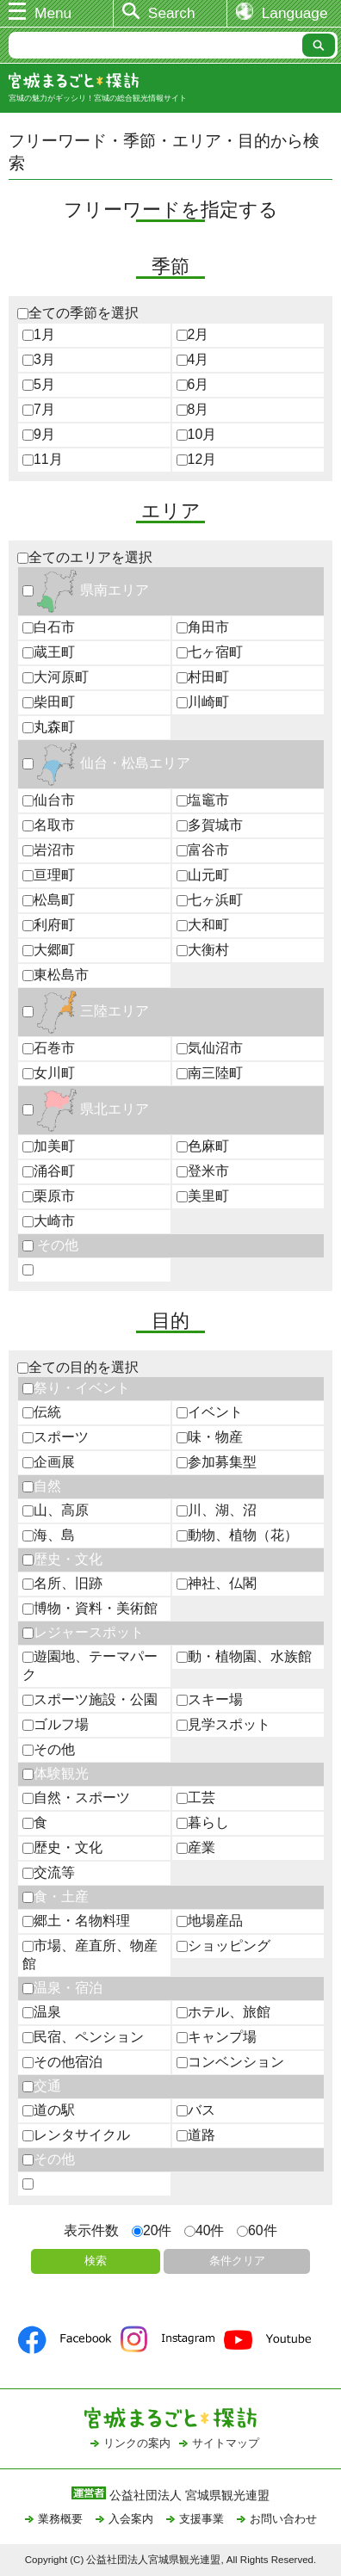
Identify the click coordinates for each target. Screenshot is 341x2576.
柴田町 (48, 702)
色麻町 (203, 1146)
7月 (38, 409)
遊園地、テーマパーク (90, 1665)
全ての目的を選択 (78, 1367)
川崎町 (203, 702)
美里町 (203, 1196)
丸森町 (48, 727)
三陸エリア (85, 1011)
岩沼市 (48, 850)
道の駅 (48, 2110)
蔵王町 (48, 652)
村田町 (203, 677)
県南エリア (85, 590)
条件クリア (237, 2260)
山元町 (203, 875)
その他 (50, 1245)
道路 (196, 2135)
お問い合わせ (283, 2518)
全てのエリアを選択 (84, 557)
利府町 (48, 924)
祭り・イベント (76, 1388)
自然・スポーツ (76, 1797)
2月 (193, 334)
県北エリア (85, 1109)
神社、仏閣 (217, 1583)
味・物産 (210, 1437)
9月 (38, 434)
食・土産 (55, 1896)
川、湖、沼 (217, 1510)
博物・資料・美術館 (90, 1608)
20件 (152, 2230)
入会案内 (130, 2518)
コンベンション (230, 2061)
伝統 (41, 1412)
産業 (196, 1847)
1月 (38, 334)
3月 (38, 359)
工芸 (196, 1797)
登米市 (203, 1171)
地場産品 (210, 1920)
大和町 (203, 924)
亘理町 (48, 875)
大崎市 (48, 1221)
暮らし (203, 1822)
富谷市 (203, 850)
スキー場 (210, 1699)
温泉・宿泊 (62, 1987)
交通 (41, 2086)
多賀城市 (210, 825)
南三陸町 (210, 1073)
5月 (38, 384)
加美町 (48, 1146)
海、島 (48, 1535)
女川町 (48, 1073)
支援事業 (201, 2518)
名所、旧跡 (62, 1583)
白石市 (48, 627)
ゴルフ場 (55, 1724)
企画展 (48, 1462)
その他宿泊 (62, 2061)
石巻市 (48, 1048)
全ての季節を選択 (78, 313)
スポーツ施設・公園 (90, 1699)
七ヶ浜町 (210, 900)
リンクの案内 (136, 2443)
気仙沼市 (210, 1048)
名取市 (48, 825)
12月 (197, 459)
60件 (257, 2230)
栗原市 (48, 1196)
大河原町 (55, 677)
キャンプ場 (217, 2036)
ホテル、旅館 (223, 2012)
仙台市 (48, 800)
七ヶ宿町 (210, 652)
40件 (204, 2230)
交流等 (48, 1872)
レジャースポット (83, 1632)
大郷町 (48, 949)
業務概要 (60, 2518)
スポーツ (55, 1437)
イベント (210, 1412)
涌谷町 (48, 1171)
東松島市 (55, 974)
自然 (41, 1486)
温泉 (41, 2012)
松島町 (48, 900)
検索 (95, 2260)
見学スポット (223, 1724)
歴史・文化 (62, 1559)
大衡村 (203, 949)
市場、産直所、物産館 (90, 1954)
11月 (42, 459)
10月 (197, 434)
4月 (193, 359)
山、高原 (55, 1510)
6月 (193, 384)
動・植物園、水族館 (244, 1656)
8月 (193, 409)
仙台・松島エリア (106, 763)
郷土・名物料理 (76, 1920)
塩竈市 (203, 800)
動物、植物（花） (237, 1535)
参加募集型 (217, 1462)
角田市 (203, 627)
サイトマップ (225, 2443)
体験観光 (55, 1773)
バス (196, 2110)
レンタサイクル (76, 2135)
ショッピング (223, 1945)
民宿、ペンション (83, 2036)
